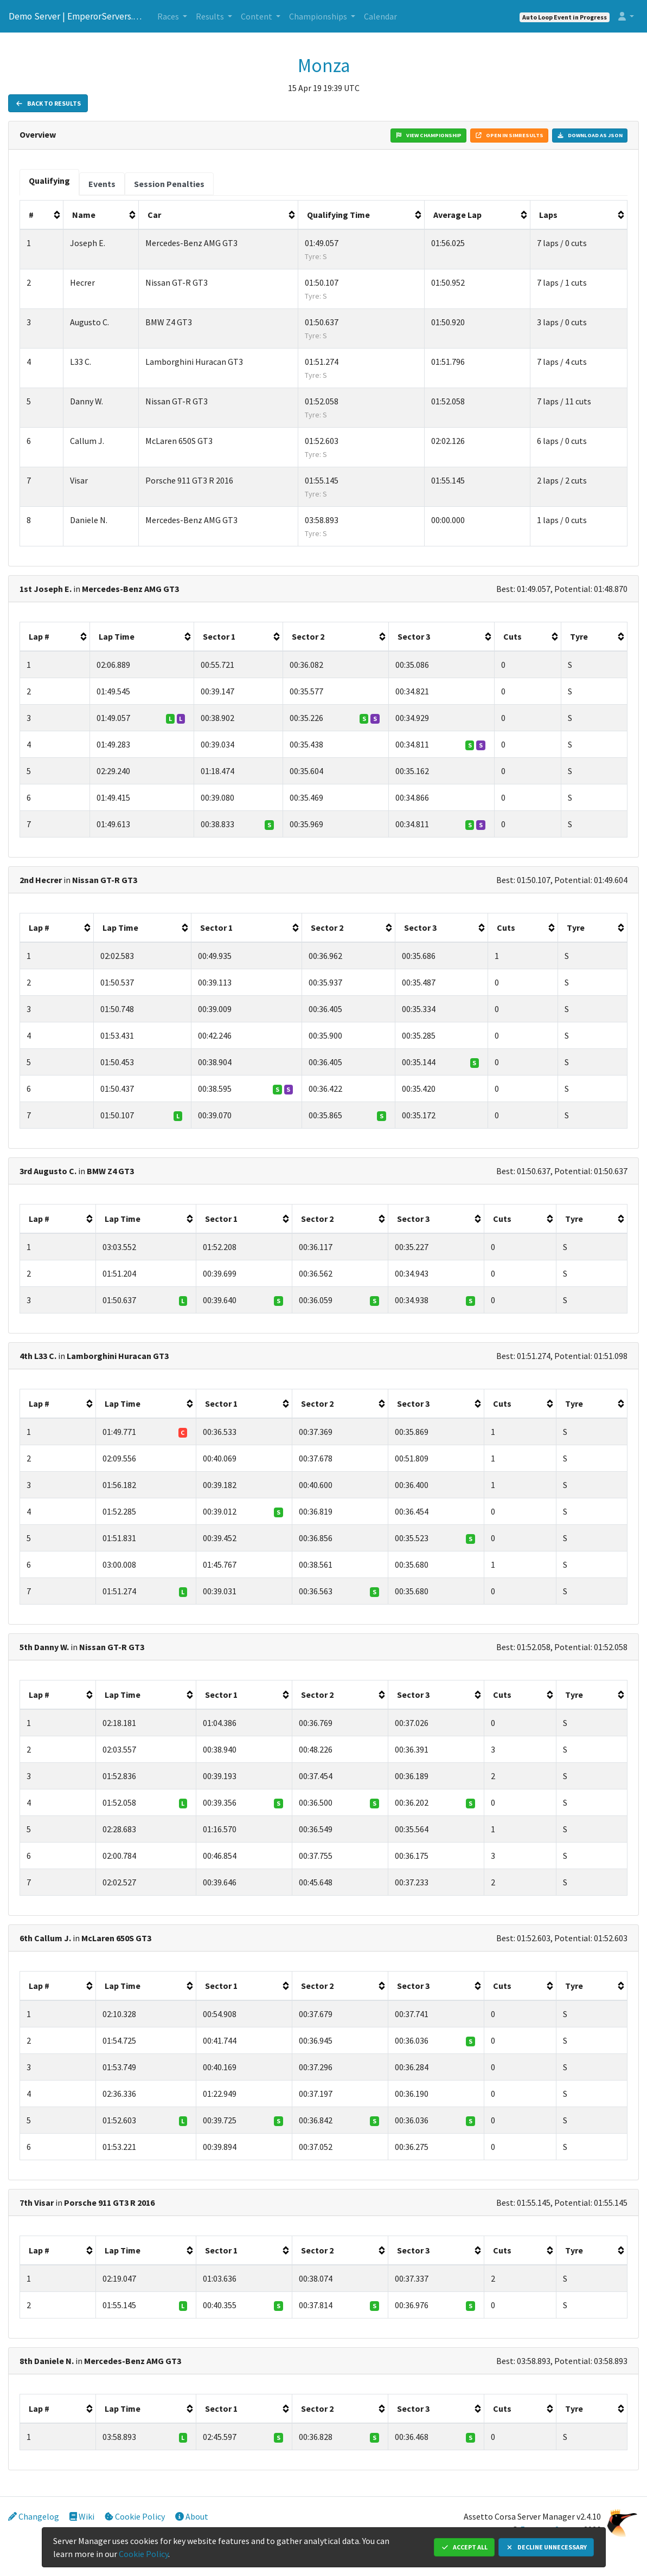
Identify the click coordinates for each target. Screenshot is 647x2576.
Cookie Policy (135, 2516)
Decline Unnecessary (546, 2547)
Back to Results (48, 103)
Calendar (380, 16)
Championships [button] (319, 16)
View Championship (428, 135)
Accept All (464, 2547)
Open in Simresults (509, 135)
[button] (626, 16)
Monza (324, 66)
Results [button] (211, 16)
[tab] (49, 182)
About (191, 2516)
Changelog (33, 2516)
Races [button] (169, 16)
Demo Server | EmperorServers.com (76, 16)
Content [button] (257, 16)
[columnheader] (41, 215)
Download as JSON (590, 135)
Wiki (81, 2516)
